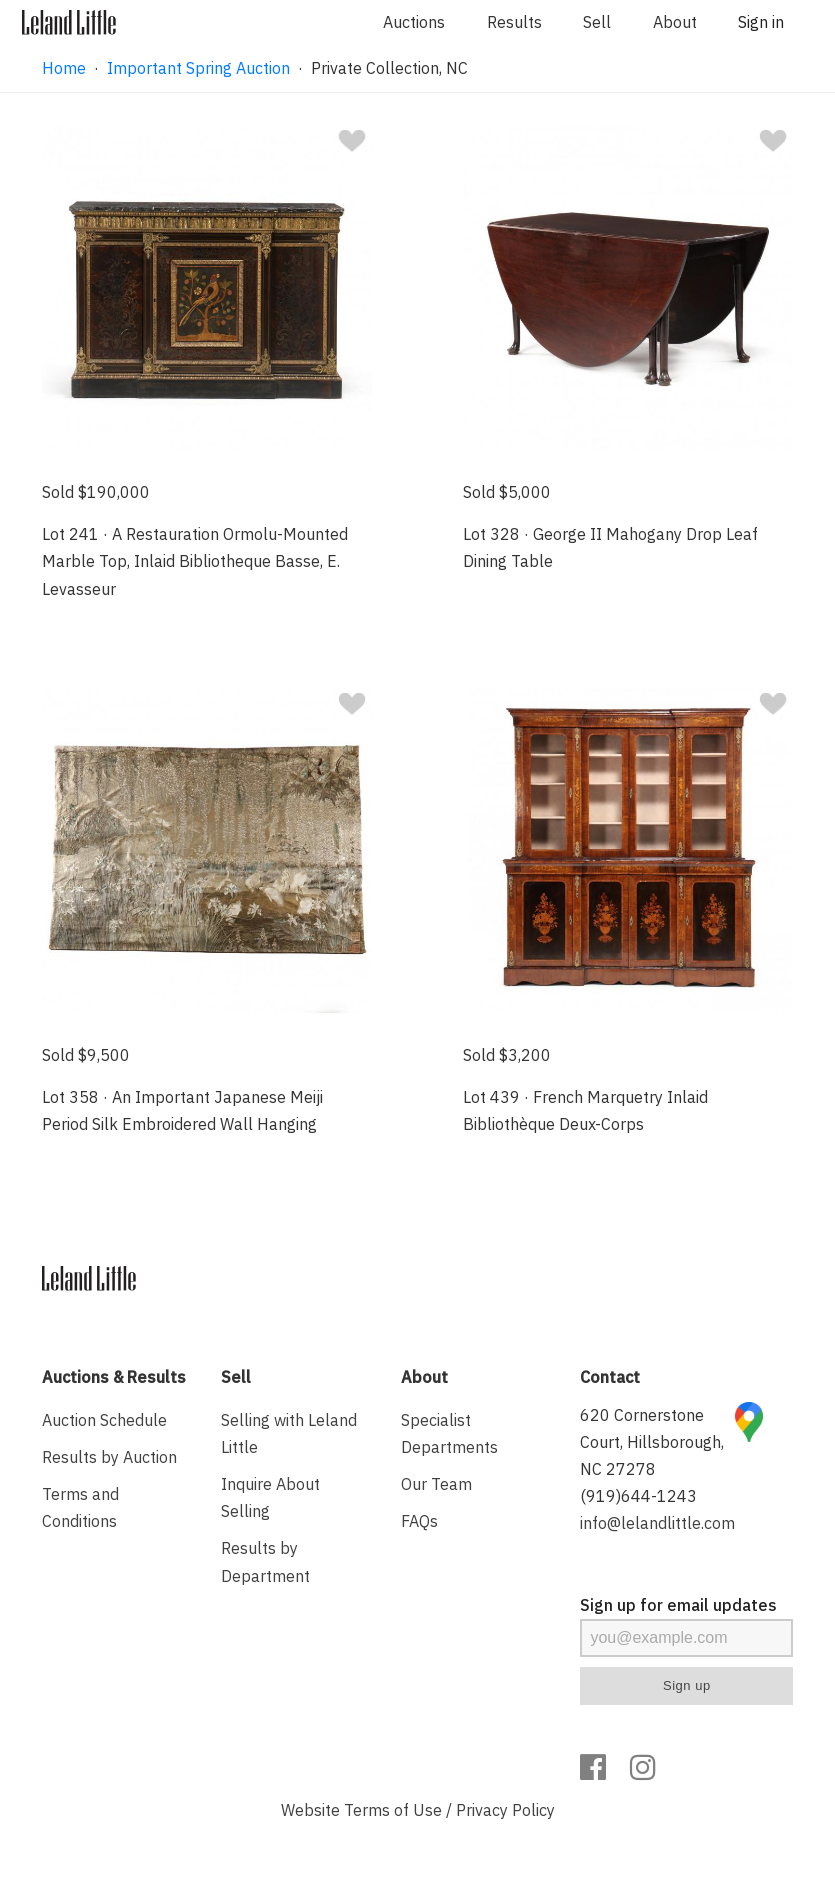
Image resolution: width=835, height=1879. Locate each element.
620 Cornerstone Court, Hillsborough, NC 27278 (652, 1442)
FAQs (419, 1521)
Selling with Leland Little (289, 1433)
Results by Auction (109, 1457)
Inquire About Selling (270, 1497)
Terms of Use (393, 1810)
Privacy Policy (505, 1810)
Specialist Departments (449, 1433)
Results (514, 22)
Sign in (761, 22)
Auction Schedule (104, 1420)
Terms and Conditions (80, 1507)
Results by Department (265, 1561)
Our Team (436, 1484)
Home (64, 68)
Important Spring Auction (198, 68)
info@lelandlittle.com (657, 1523)
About (675, 22)
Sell (597, 22)
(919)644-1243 (638, 1496)
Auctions (414, 22)
